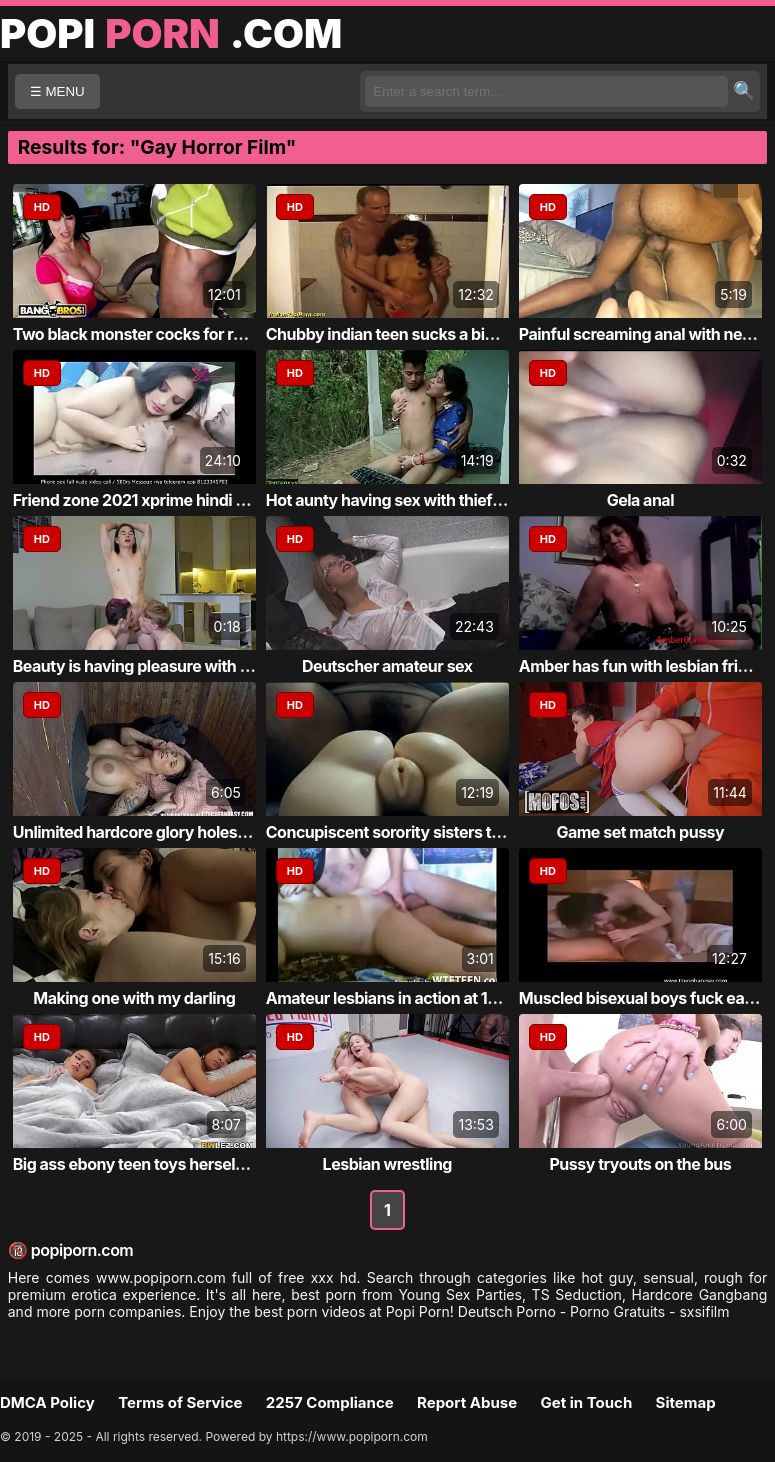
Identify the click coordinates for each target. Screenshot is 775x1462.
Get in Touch (586, 1402)
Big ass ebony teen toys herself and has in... (173, 1164)
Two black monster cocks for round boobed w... (186, 334)
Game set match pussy (640, 832)
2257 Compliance (330, 1402)
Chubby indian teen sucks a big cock (400, 334)
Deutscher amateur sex (387, 666)
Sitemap (686, 1402)
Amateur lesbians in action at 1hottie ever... (422, 998)
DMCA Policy (47, 1402)
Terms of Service (180, 1402)
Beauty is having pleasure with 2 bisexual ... (172, 666)
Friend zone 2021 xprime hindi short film (159, 500)
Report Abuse (467, 1402)
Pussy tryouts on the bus (640, 1164)
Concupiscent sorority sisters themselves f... (430, 832)
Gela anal (640, 500)
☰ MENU (57, 91)
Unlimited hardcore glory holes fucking (155, 832)
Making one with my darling (134, 998)
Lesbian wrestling (387, 1164)
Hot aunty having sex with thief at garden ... (424, 500)
